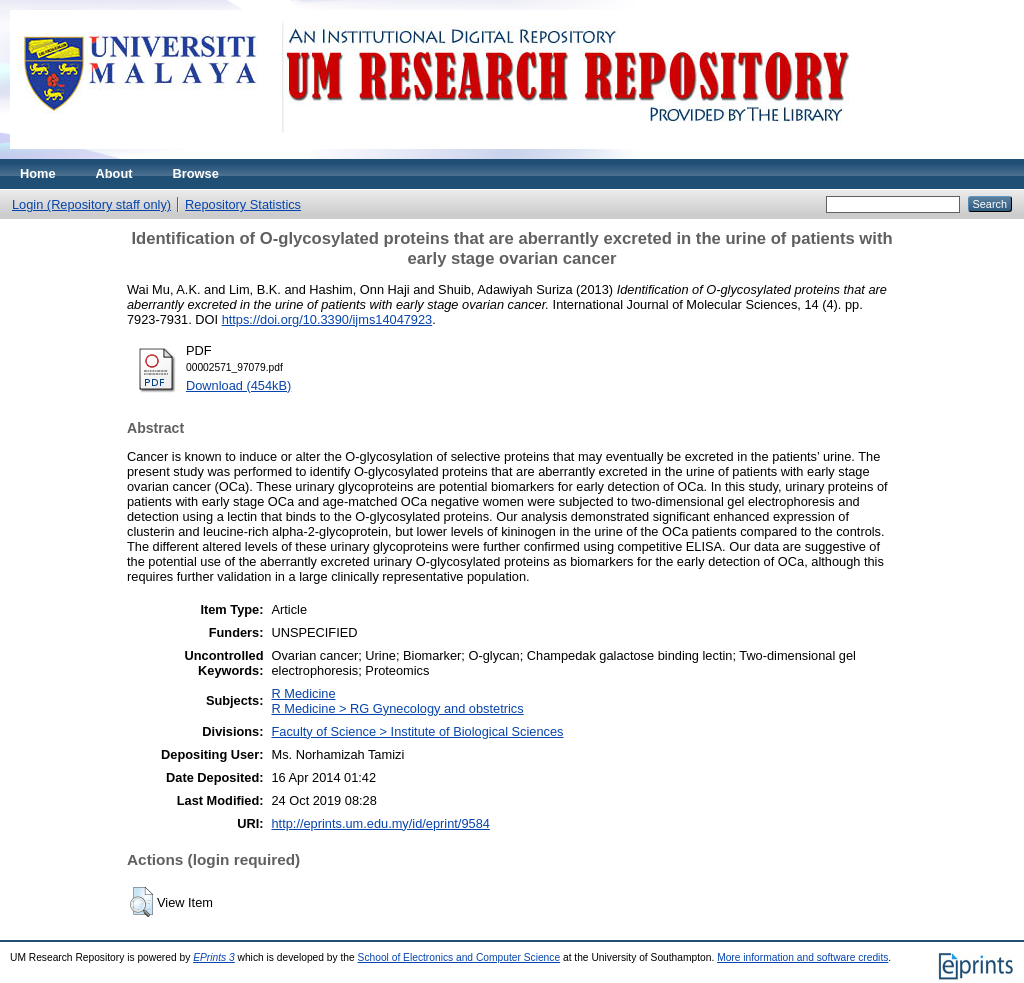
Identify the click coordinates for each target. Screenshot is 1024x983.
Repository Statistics (243, 204)
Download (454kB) (238, 385)
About (114, 173)
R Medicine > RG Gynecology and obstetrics (397, 708)
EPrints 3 (214, 957)
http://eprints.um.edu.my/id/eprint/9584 (380, 823)
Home (38, 173)
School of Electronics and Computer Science (459, 957)
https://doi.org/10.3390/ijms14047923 (327, 319)
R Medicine (303, 693)
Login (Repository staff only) (91, 204)
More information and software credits (802, 957)
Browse (196, 173)
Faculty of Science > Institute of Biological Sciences (417, 731)
